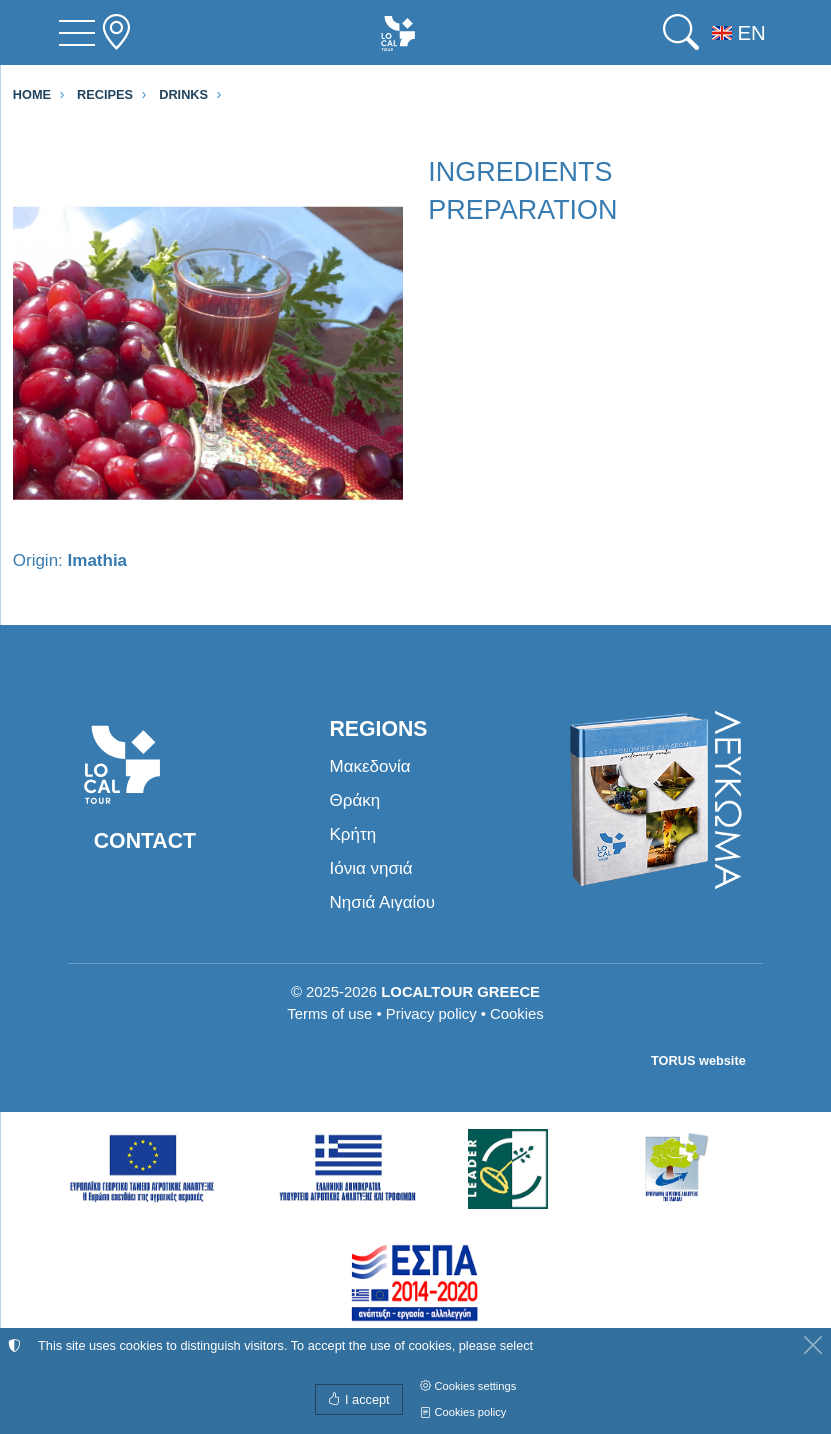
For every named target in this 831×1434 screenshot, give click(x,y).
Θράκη (355, 800)
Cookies (517, 1014)
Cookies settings (468, 1386)
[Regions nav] (116, 32)
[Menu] (77, 33)
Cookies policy (463, 1412)
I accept (358, 1399)
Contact (145, 841)
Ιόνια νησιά (371, 868)
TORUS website (698, 1060)
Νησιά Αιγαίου (383, 902)
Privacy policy (431, 1014)
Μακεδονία (370, 766)
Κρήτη (353, 834)
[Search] (681, 32)
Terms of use (329, 1014)
